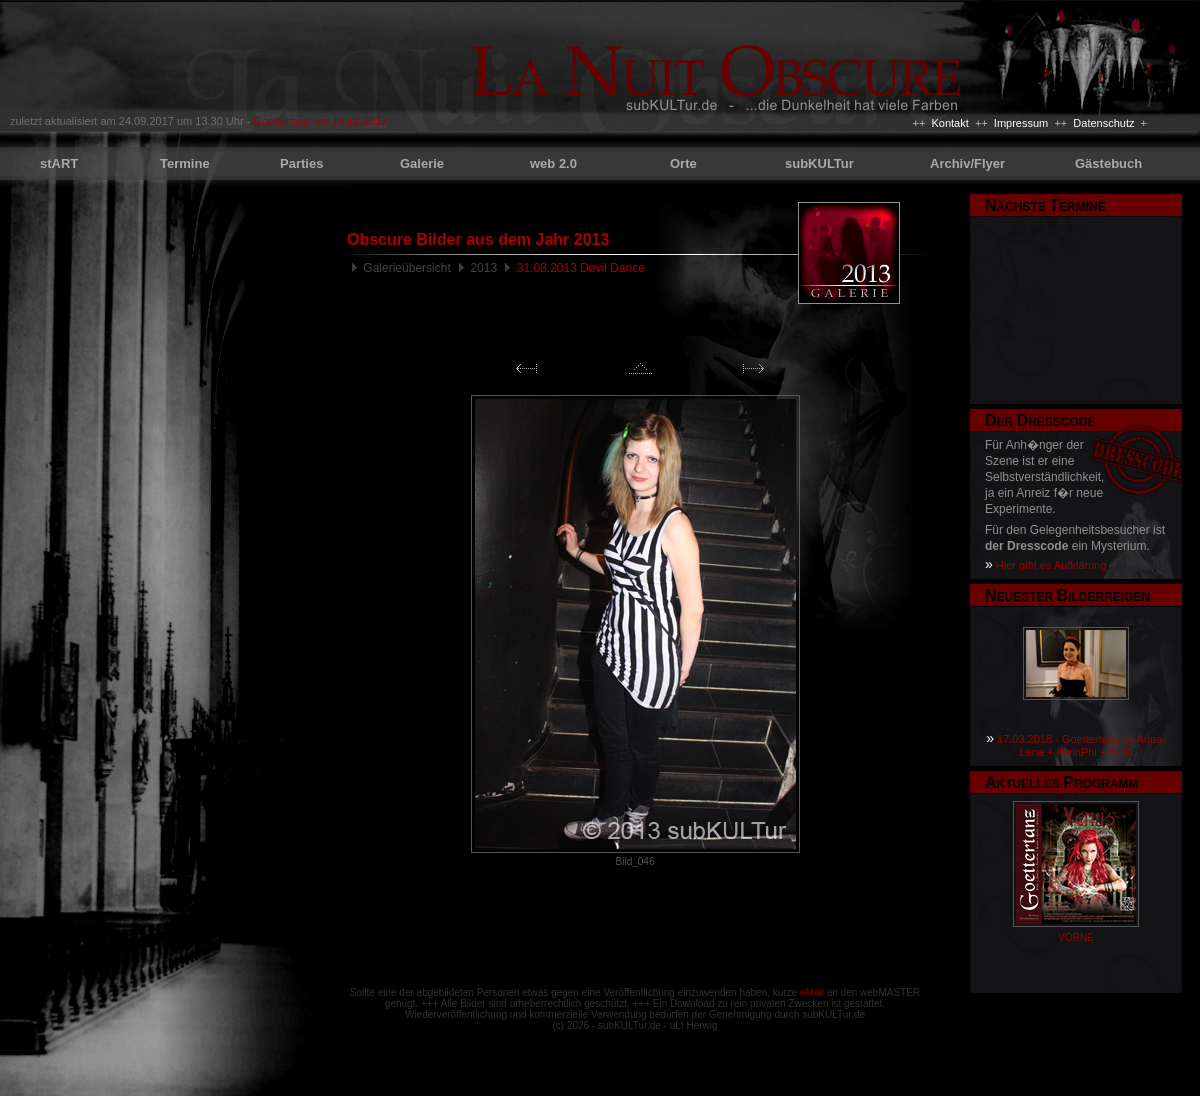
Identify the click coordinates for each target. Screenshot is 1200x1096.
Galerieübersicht (406, 268)
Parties (301, 163)
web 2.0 (553, 163)
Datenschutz (1103, 123)
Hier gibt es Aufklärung (1051, 565)
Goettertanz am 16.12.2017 (320, 121)
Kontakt (949, 123)
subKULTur (819, 163)
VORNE (1076, 937)
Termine (185, 163)
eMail (812, 992)
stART (59, 163)
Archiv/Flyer (967, 163)
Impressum (1021, 123)
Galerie (422, 163)
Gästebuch (1108, 163)
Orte (683, 163)
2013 (483, 268)
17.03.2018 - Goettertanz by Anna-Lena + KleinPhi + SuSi (1081, 745)
